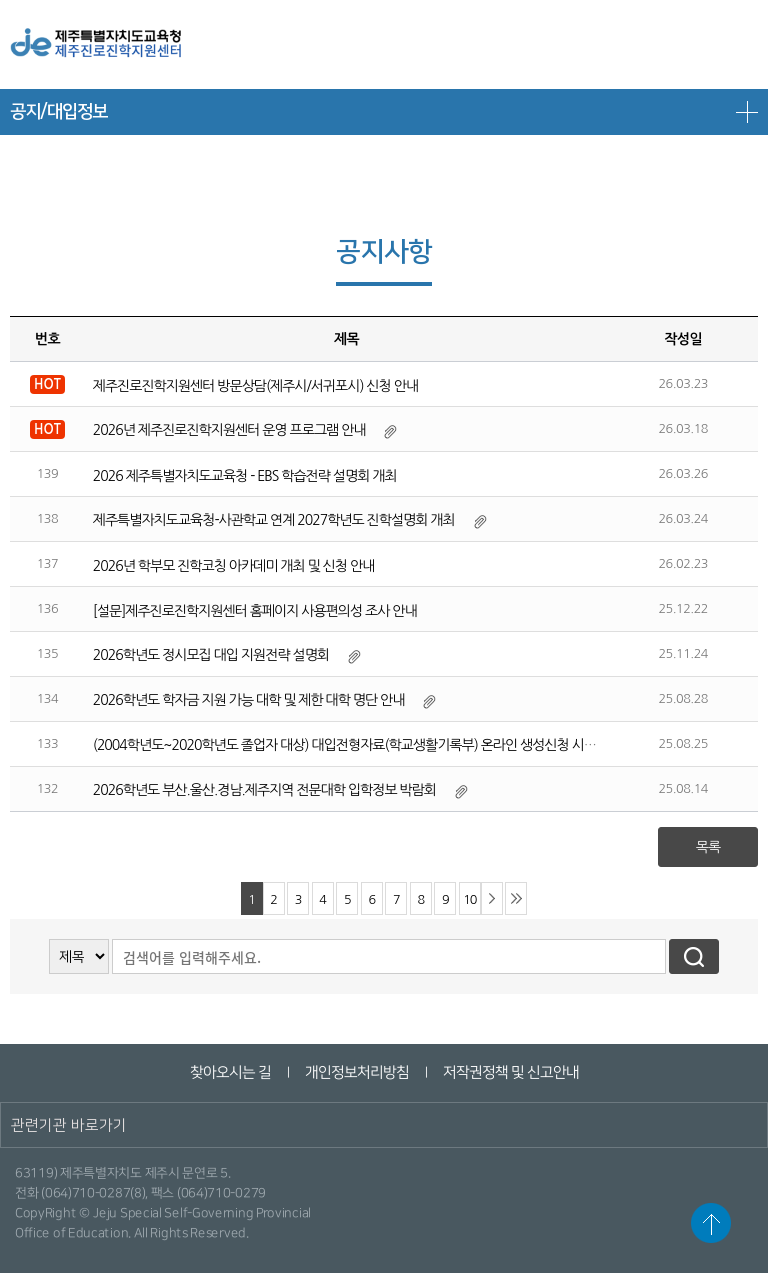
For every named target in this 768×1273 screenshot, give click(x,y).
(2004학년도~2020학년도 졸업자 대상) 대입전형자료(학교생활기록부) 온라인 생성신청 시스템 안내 (364, 745)
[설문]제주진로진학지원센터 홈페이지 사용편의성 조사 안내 (255, 611)
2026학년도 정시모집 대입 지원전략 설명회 (211, 655)
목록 (708, 847)
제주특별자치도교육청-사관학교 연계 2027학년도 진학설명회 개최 (274, 520)
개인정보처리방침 (356, 1072)
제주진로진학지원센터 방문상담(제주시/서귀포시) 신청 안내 (255, 386)
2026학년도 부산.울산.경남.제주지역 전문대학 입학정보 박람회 (264, 790)
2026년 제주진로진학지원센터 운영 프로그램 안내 (229, 430)
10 (469, 899)
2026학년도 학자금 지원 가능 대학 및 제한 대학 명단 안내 (249, 700)
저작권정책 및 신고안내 (510, 1072)
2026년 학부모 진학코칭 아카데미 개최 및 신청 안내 (233, 566)
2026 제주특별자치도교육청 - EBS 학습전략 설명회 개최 (245, 476)
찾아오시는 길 (229, 1072)
